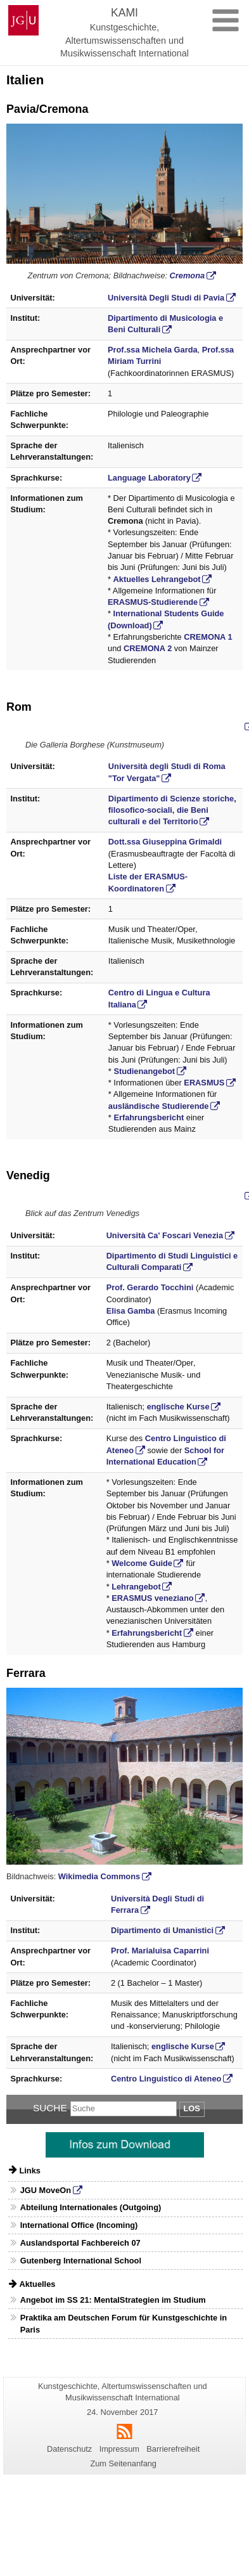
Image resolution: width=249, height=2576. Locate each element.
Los (192, 2108)
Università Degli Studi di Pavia (166, 297)
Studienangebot (144, 1071)
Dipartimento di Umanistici (162, 1930)
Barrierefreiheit (173, 2449)
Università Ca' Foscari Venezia (164, 1235)
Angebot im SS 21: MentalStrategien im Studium (113, 2300)
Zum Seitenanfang (123, 2463)
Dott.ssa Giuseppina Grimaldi (165, 841)
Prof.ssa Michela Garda (153, 349)
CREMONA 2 (148, 648)
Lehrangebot (136, 1586)
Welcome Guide (142, 1563)
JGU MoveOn (45, 2190)
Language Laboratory (149, 477)
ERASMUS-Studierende (153, 602)
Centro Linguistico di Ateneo (166, 2078)
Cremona (187, 275)
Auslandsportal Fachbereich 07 (80, 2243)
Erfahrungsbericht (148, 1117)
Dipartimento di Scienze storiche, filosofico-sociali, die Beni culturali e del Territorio (172, 810)
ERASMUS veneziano (152, 1598)
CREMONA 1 (208, 637)
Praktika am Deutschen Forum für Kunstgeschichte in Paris (123, 2323)
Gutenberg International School (80, 2260)
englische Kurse (178, 1406)
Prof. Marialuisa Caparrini (160, 1950)
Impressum (119, 2449)
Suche (50, 2107)
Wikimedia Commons (99, 1876)
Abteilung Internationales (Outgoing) (91, 2207)
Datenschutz (69, 2449)
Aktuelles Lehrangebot (157, 579)
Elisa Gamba (130, 1311)
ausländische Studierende (158, 1106)
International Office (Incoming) (79, 2225)
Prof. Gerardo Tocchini (150, 1287)
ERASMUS (204, 1082)
